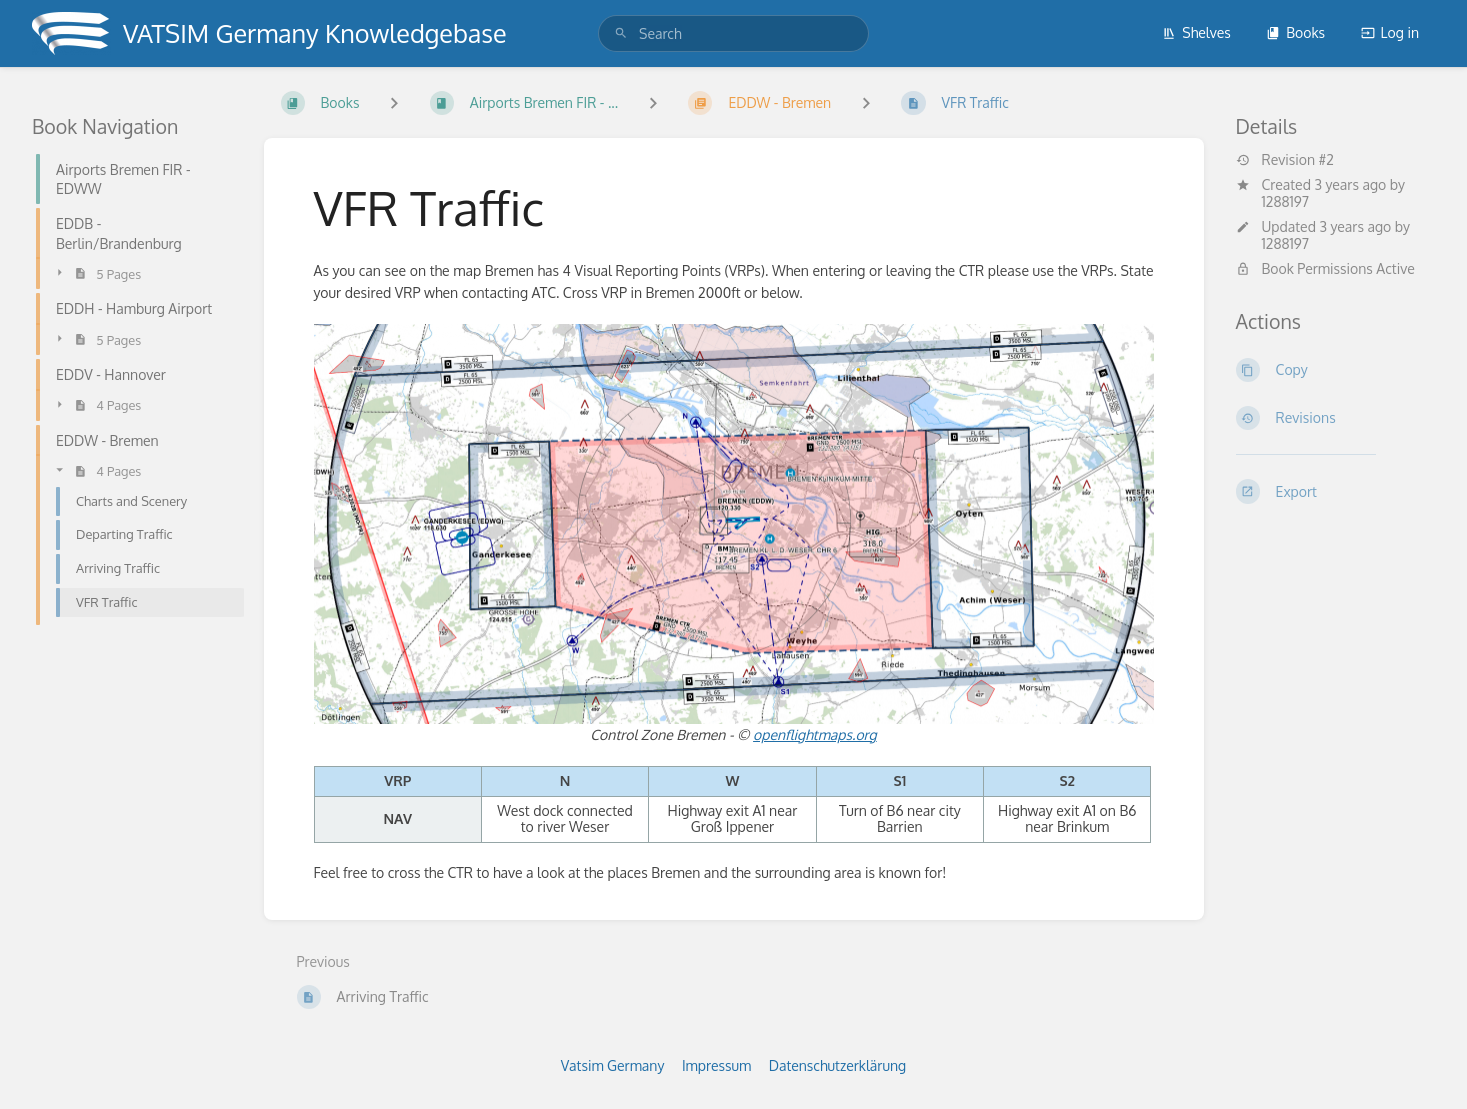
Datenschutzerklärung (838, 1065)
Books (1295, 32)
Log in (1390, 32)
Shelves (1196, 32)
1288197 (1286, 201)
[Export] (1336, 491)
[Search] (621, 33)
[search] (733, 33)
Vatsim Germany (613, 1065)
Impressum (716, 1065)
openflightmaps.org (815, 734)
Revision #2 (1285, 160)
